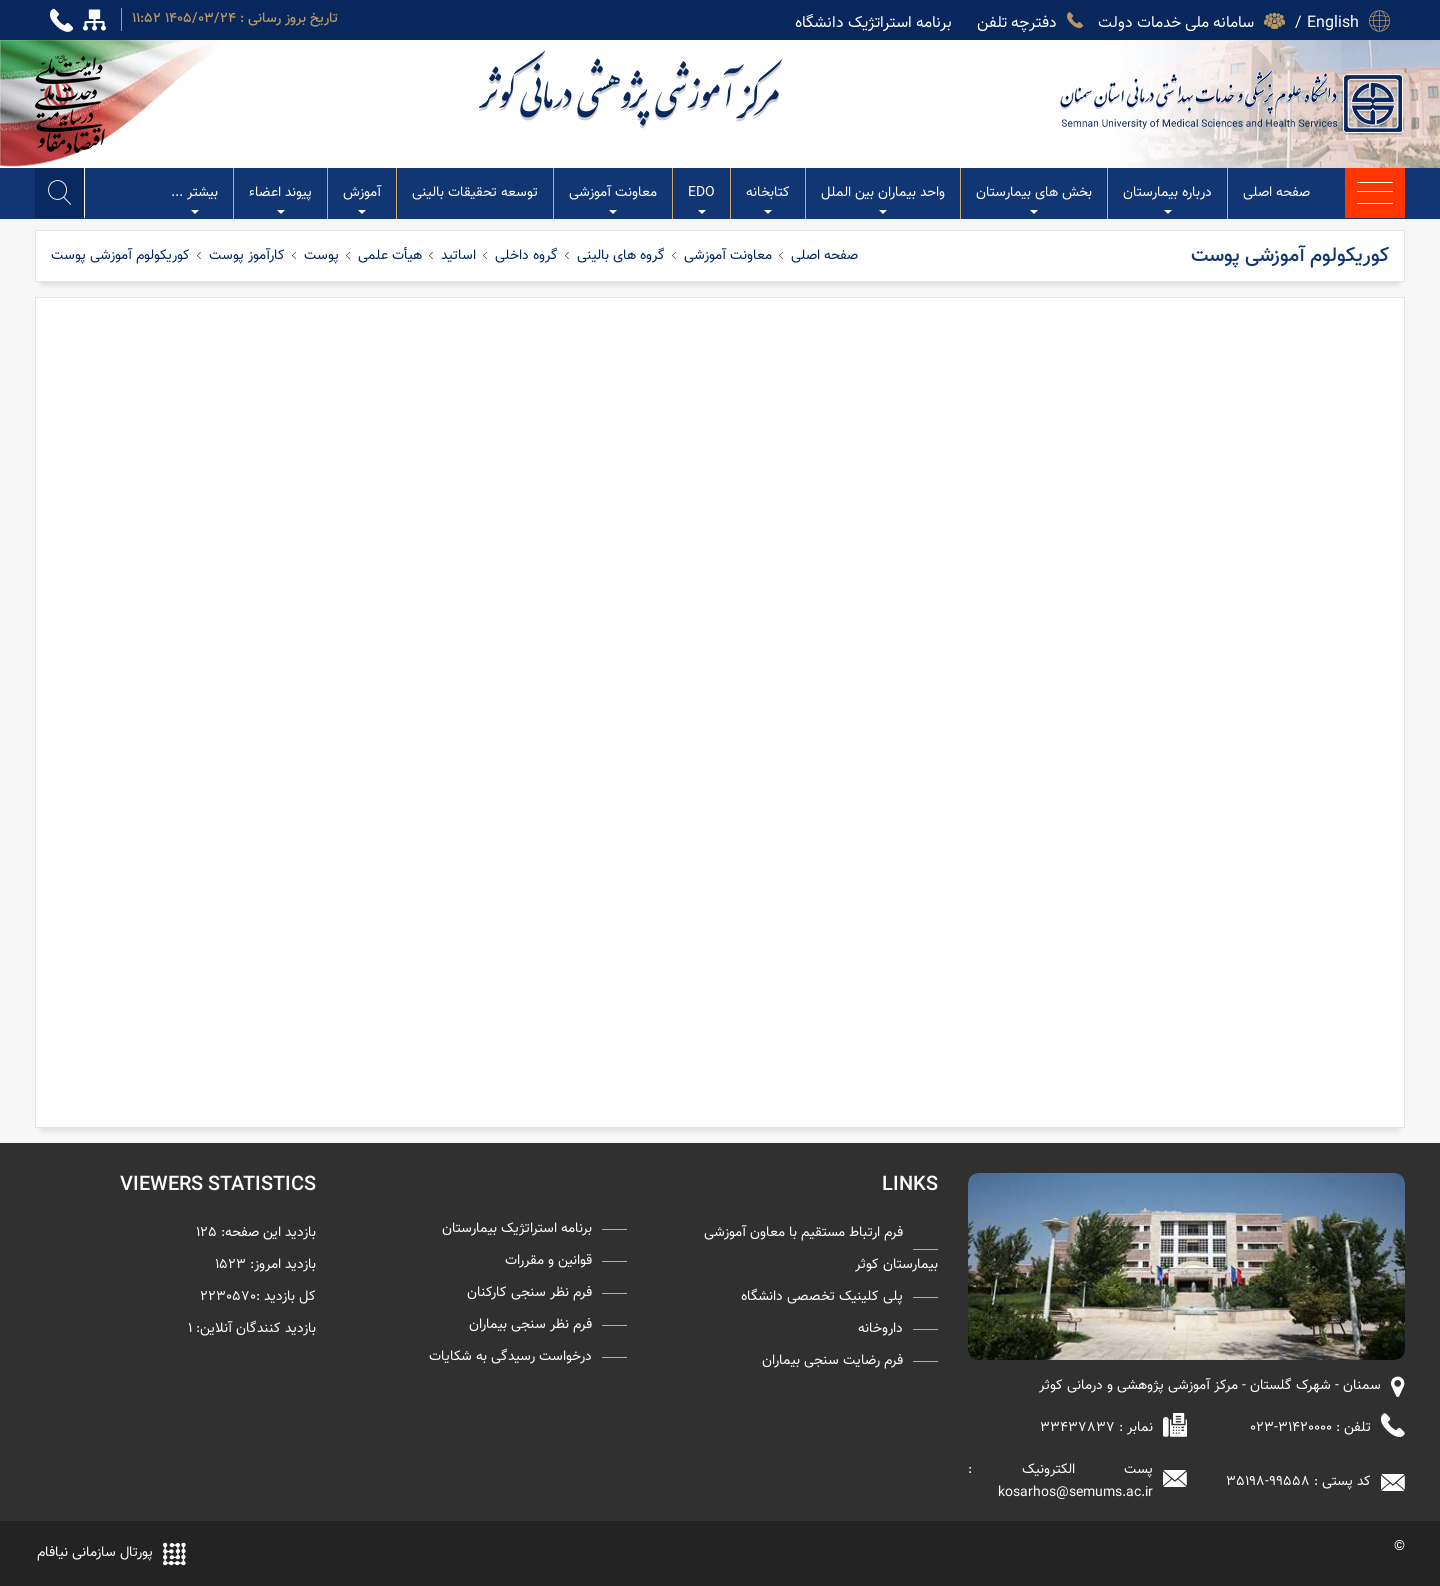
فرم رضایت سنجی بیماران (832, 1361)
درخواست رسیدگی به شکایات (510, 1357)
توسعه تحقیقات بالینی (475, 193)
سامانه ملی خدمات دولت (1176, 20)
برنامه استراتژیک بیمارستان (517, 1229)
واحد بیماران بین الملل (883, 200)
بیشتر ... (194, 200)
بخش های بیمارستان (1034, 200)
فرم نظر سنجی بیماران (530, 1325)
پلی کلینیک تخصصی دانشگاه (822, 1297)
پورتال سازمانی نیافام (95, 1553)
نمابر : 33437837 (1096, 1428)
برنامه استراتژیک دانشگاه (873, 20)
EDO (701, 200)
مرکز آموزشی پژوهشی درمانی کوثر (632, 89)
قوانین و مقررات (548, 1261)
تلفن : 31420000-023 (1310, 1428)
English (1333, 20)
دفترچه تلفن (1017, 20)
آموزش (362, 200)
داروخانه (880, 1329)
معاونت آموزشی (613, 200)
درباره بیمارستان (1167, 200)
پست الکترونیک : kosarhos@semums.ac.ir (1060, 1481)
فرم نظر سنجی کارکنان (529, 1293)
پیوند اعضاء (280, 200)
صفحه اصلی (1276, 193)
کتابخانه (768, 200)
